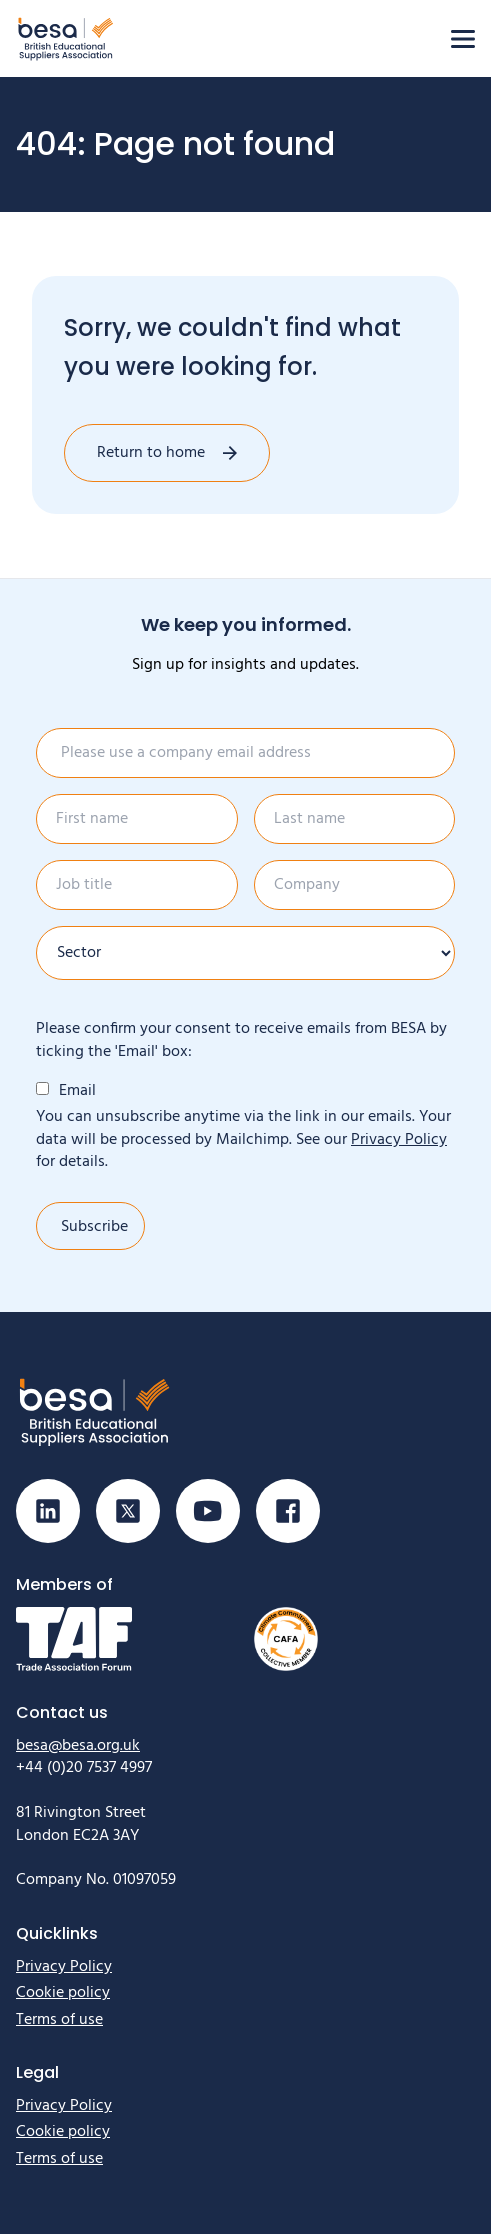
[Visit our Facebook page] (288, 1511)
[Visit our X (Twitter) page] (128, 1511)
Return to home (151, 453)
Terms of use (59, 2020)
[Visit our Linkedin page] (48, 1511)
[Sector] (245, 953)
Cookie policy (63, 1993)
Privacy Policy (399, 1140)
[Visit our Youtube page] (208, 1511)
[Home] (66, 38)
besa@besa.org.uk (78, 1746)
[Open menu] (463, 39)
